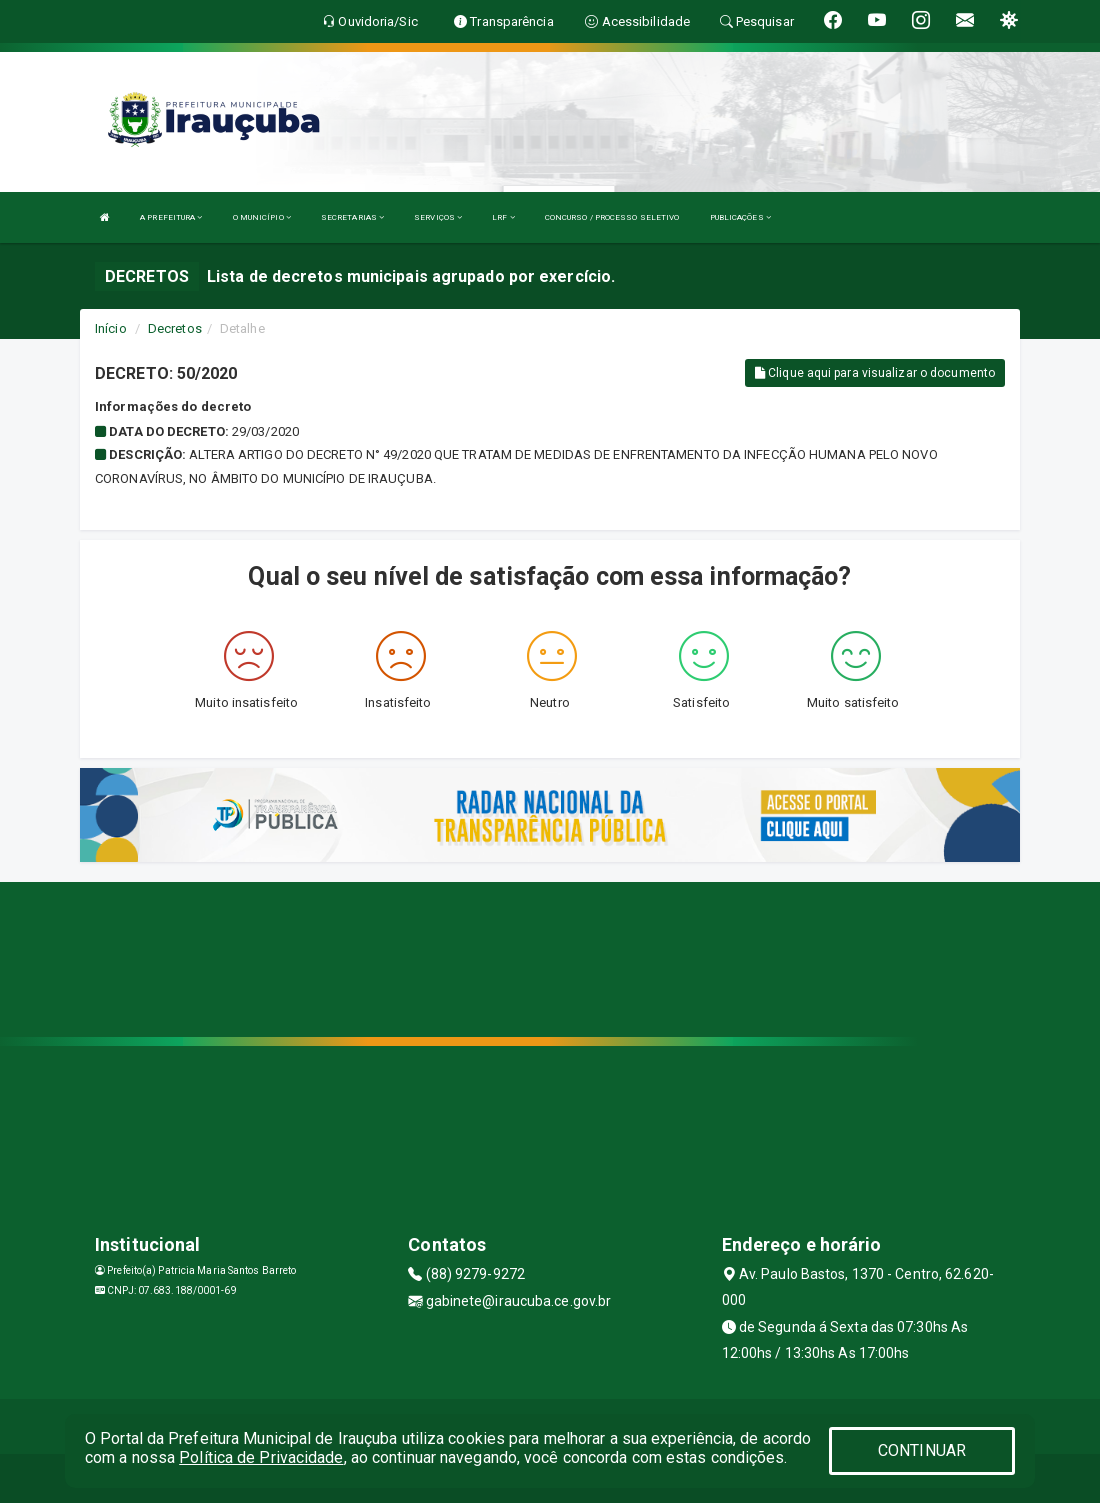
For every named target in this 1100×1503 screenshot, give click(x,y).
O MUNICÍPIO (262, 217)
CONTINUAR (922, 1450)
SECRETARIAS (352, 217)
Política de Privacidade (261, 1457)
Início (111, 328)
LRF (503, 217)
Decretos (175, 328)
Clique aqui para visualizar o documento (875, 373)
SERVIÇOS (438, 217)
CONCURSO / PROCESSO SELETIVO (612, 217)
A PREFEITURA (171, 217)
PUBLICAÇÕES (740, 217)
